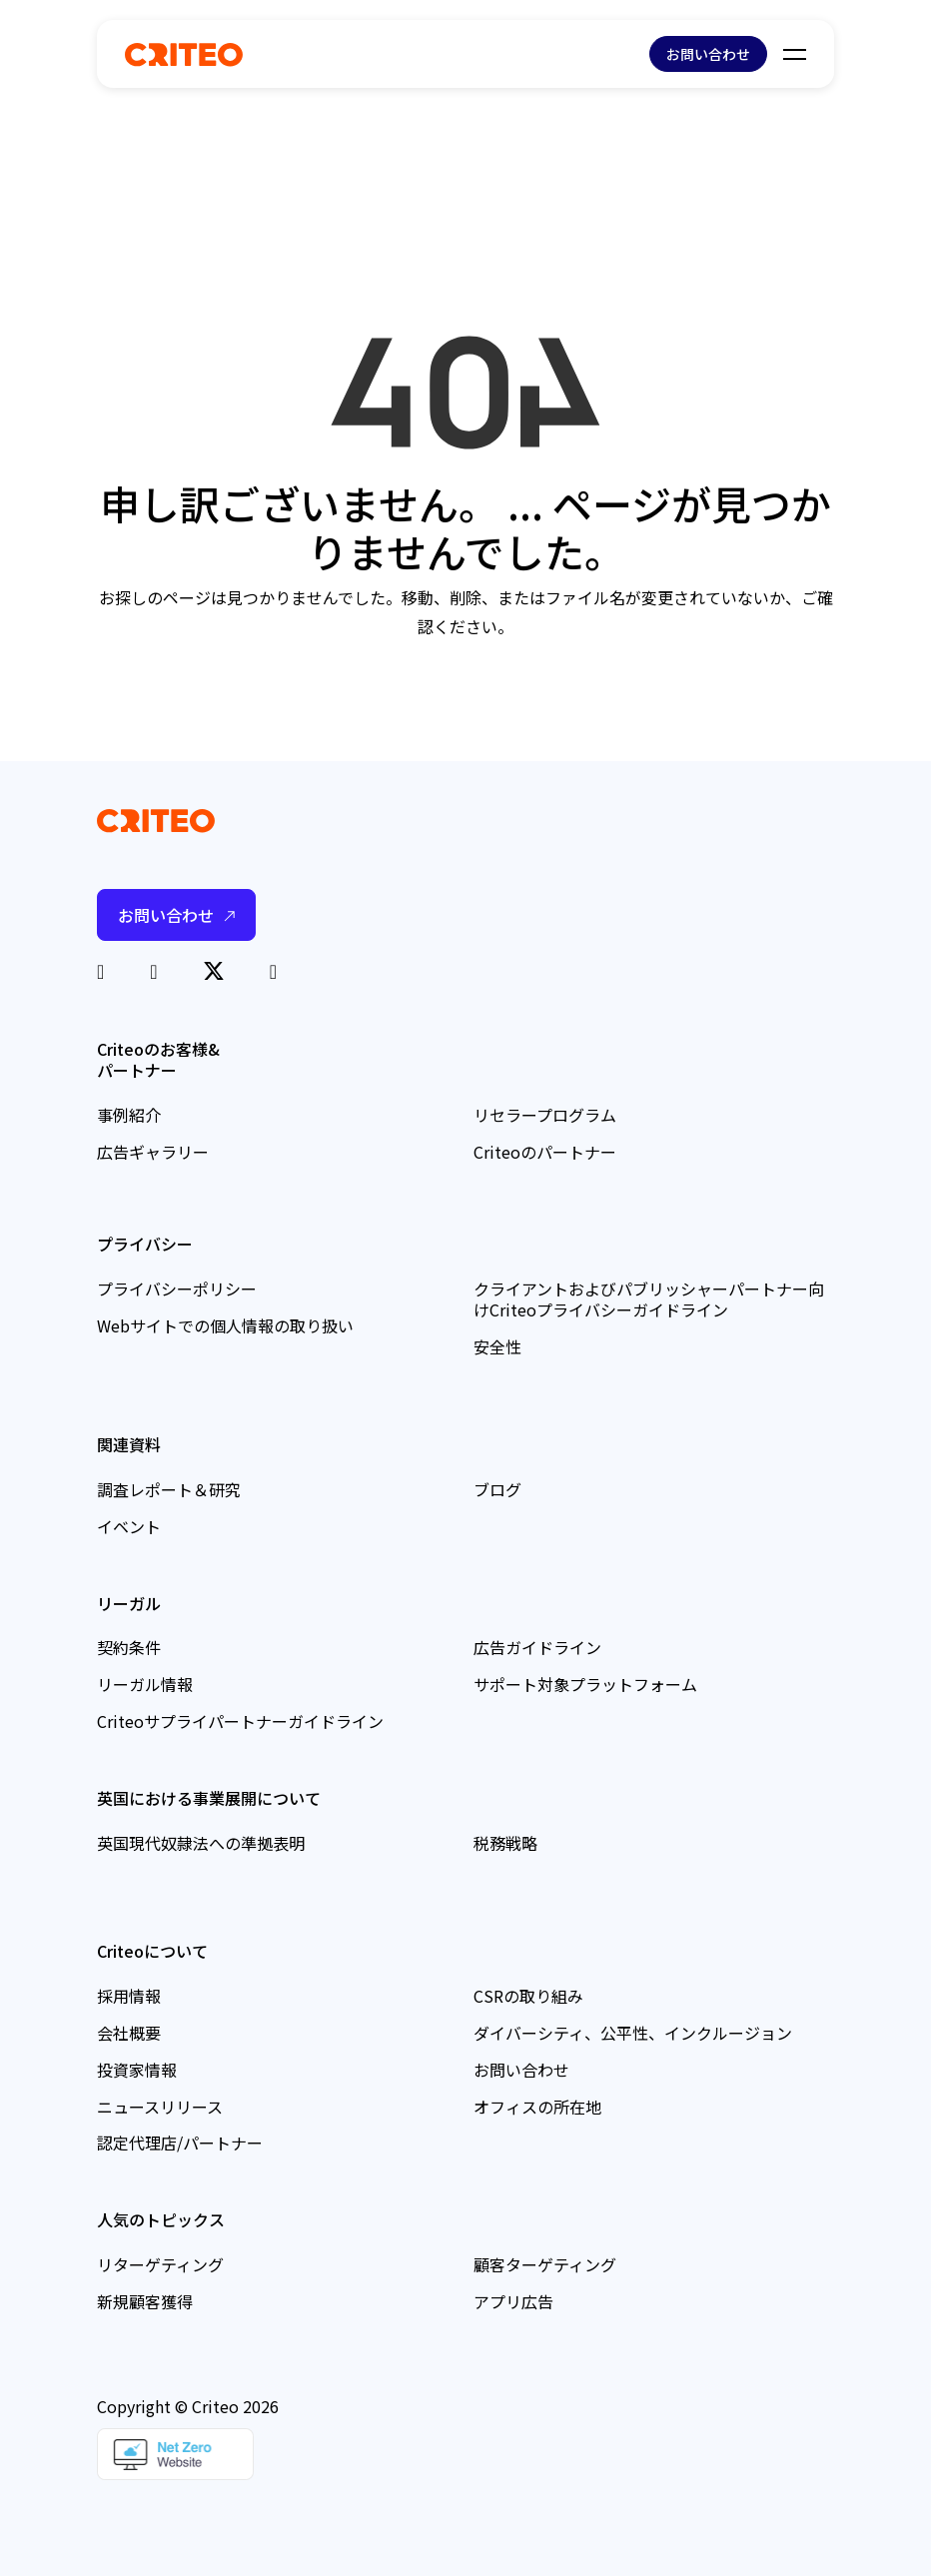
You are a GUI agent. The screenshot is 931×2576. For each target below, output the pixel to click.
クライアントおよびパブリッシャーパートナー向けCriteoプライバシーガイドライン (648, 1299)
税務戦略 (505, 1843)
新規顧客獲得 (145, 2301)
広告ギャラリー (153, 1152)
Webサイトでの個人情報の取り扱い (225, 1325)
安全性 (497, 1346)
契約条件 (129, 1647)
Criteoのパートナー (544, 1152)
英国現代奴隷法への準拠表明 (201, 1843)
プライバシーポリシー (177, 1288)
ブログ (497, 1489)
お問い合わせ (708, 54)
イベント (129, 1526)
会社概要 (129, 2033)
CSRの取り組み (528, 1996)
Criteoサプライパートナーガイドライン (240, 1721)
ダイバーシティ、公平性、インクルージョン (632, 2033)
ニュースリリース (160, 2107)
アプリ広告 (513, 2301)
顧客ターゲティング (544, 2264)
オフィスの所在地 (537, 2107)
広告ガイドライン (537, 1647)
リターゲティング (160, 2264)
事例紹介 (129, 1115)
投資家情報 (137, 2070)
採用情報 (129, 1996)
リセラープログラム (544, 1115)
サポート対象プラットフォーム (585, 1684)
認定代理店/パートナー (180, 2142)
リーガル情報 (145, 1684)
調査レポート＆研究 (169, 1489)
